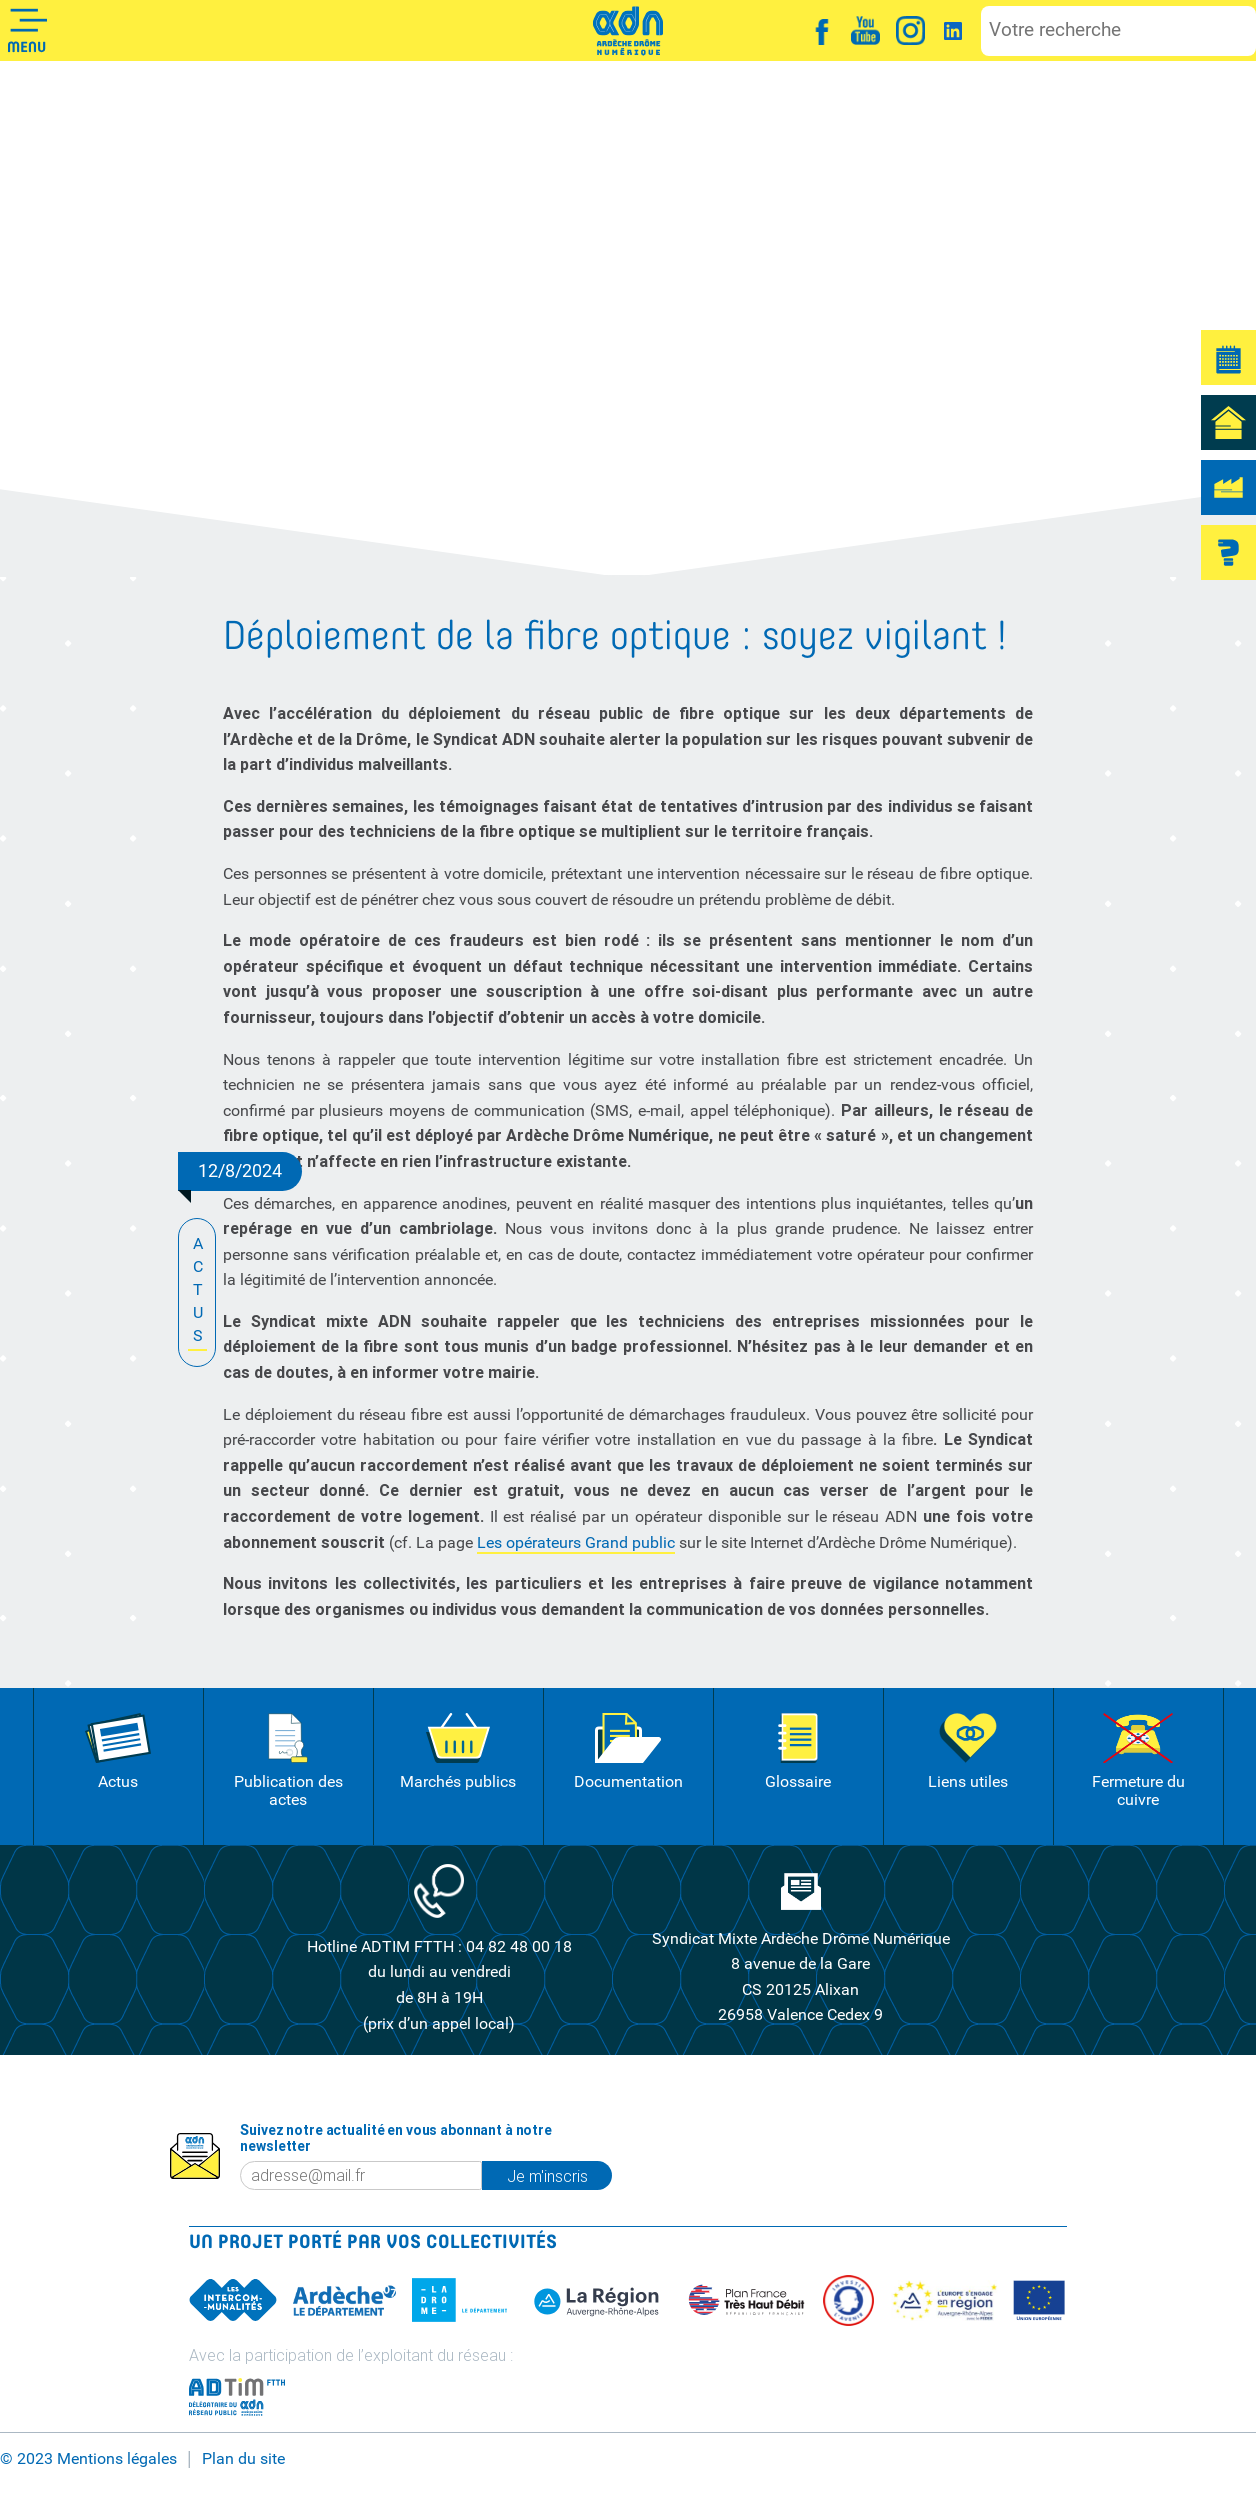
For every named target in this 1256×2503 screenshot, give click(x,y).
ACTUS (197, 1291)
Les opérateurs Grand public (576, 1542)
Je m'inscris (547, 2176)
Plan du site (243, 2458)
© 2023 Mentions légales (88, 2458)
